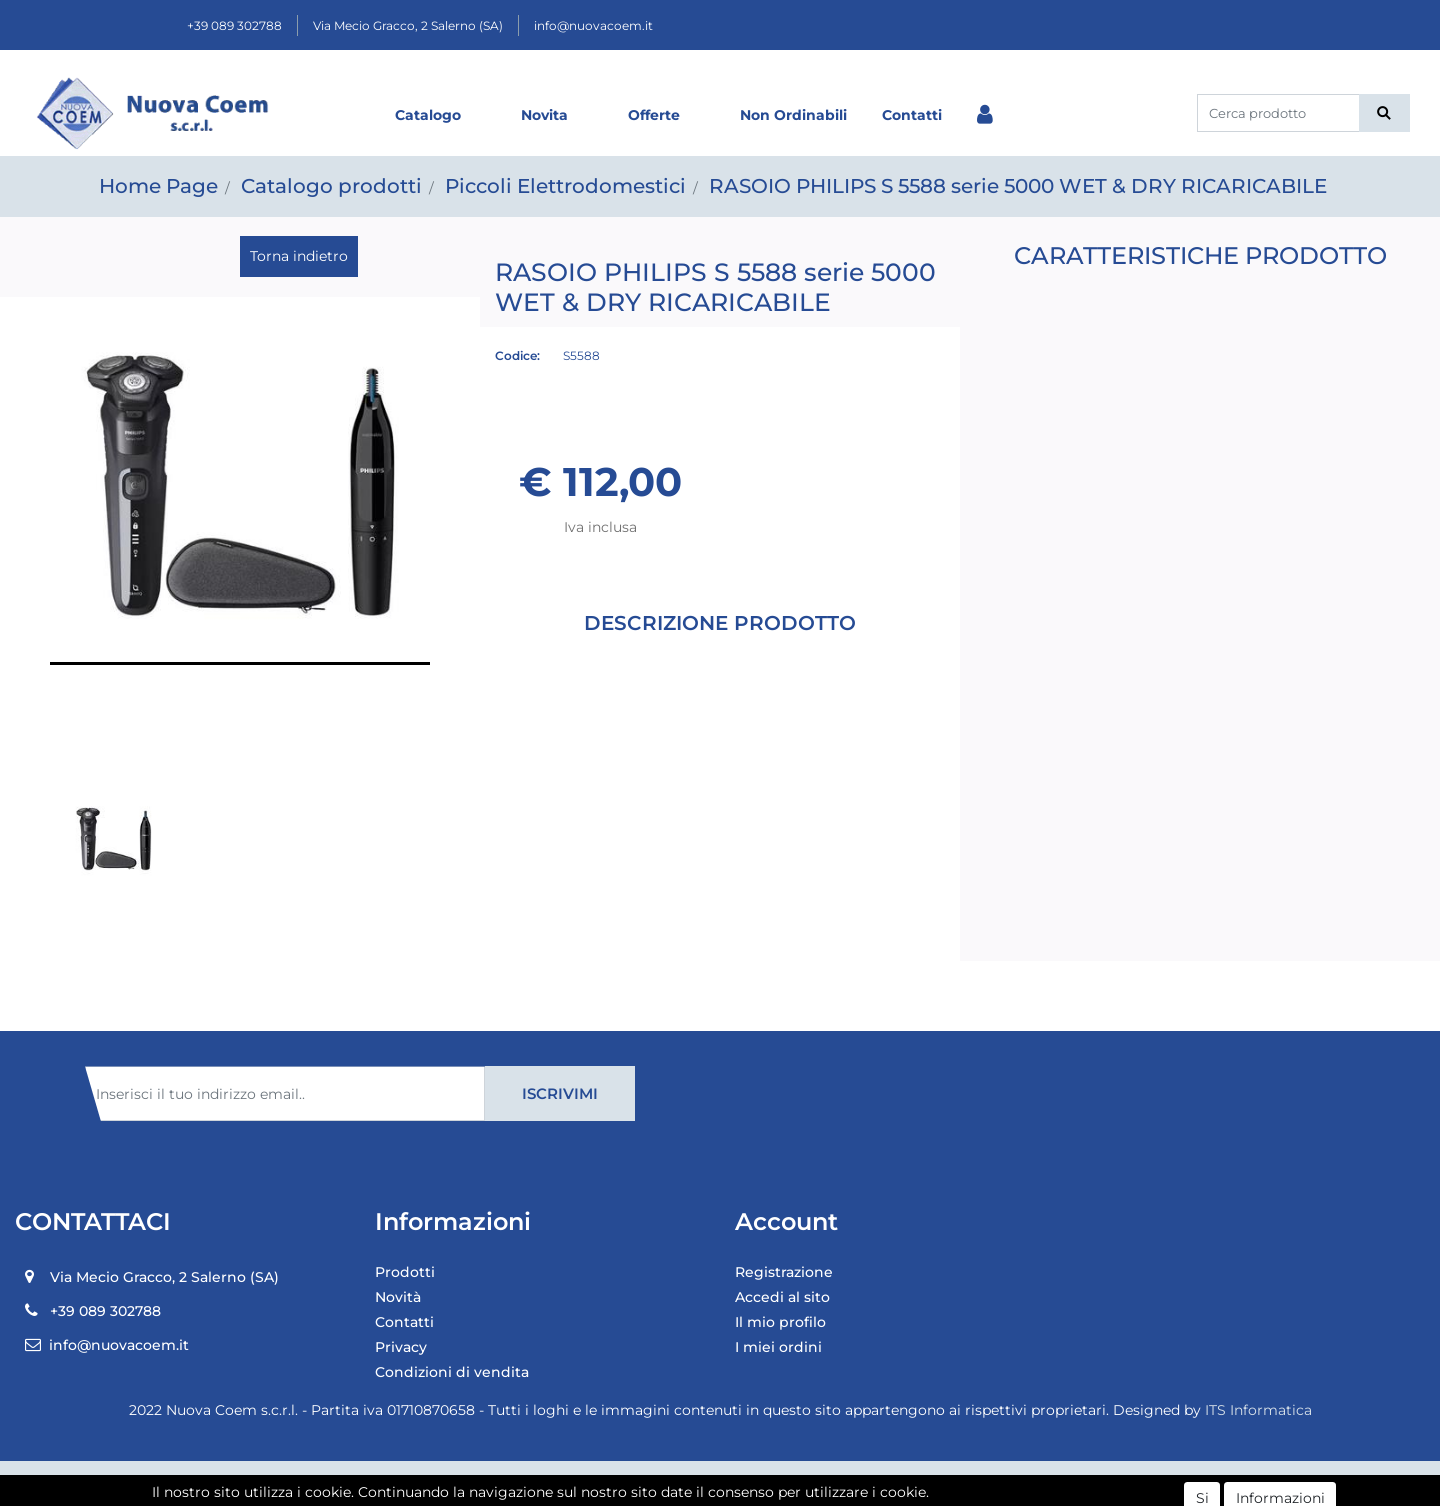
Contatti (912, 115)
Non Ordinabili (793, 115)
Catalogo (428, 115)
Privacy (401, 1347)
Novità (398, 1297)
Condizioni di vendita (452, 1372)
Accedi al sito (782, 1297)
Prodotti (405, 1272)
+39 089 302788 (234, 25)
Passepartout (763, 1483)
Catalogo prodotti (331, 186)
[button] (1384, 113)
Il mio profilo (780, 1322)
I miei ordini (778, 1347)
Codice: (517, 355)
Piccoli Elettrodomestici (565, 186)
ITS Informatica (1258, 1410)
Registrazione (784, 1272)
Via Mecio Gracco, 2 (408, 25)
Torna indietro (299, 256)
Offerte (654, 115)
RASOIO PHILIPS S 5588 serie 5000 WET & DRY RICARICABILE (1018, 186)
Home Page (158, 186)
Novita (544, 115)
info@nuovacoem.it (593, 25)
